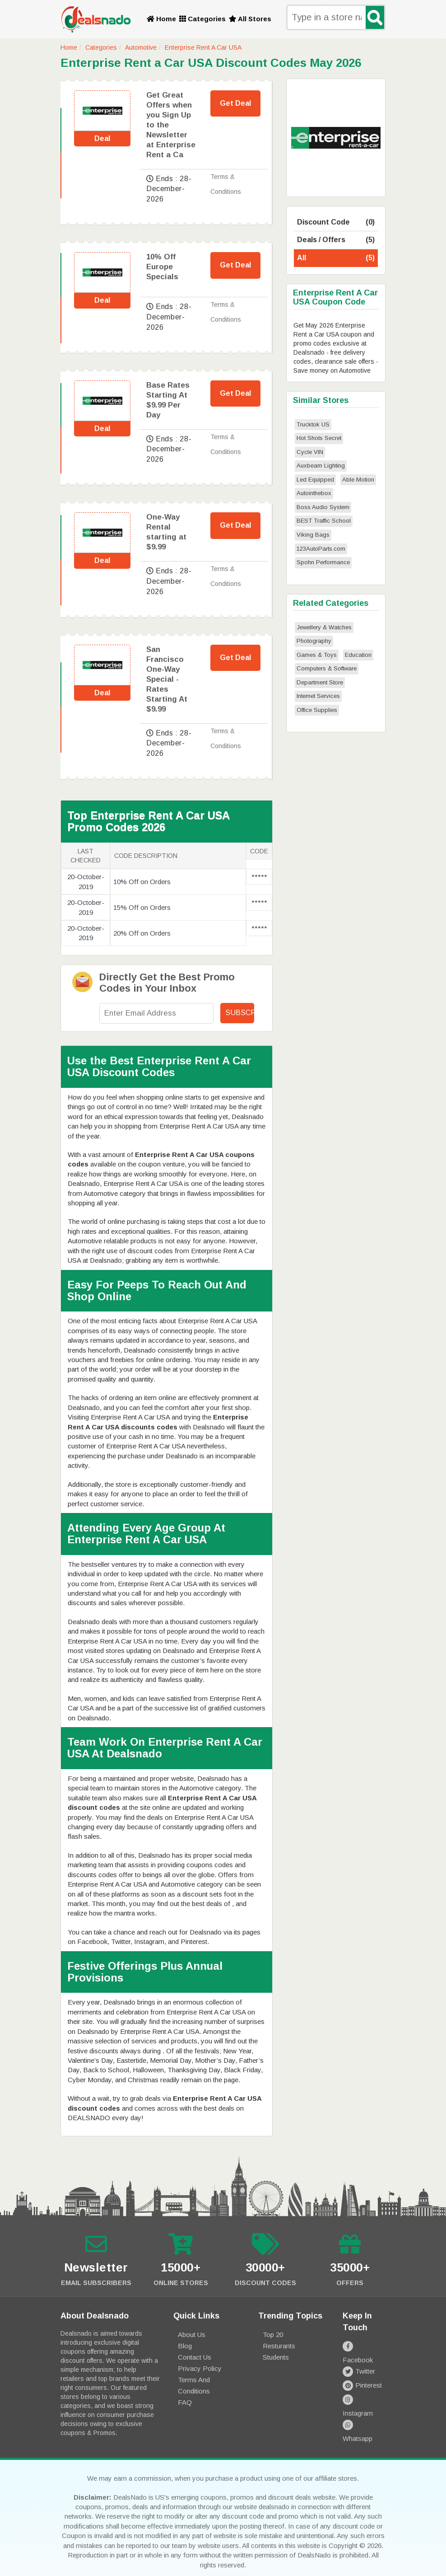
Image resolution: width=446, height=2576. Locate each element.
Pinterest (362, 2374)
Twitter (359, 2360)
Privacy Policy (200, 2368)
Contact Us (194, 2357)
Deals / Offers (336, 240)
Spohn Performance (323, 562)
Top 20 (273, 2334)
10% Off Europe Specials (162, 267)
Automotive (141, 47)
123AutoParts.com (321, 548)
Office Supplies (317, 710)
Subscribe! (239, 1012)
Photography (314, 640)
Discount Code (336, 222)
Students (276, 2357)
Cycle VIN (310, 452)
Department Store (320, 682)
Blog (185, 2346)
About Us (191, 2334)
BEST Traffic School (324, 520)
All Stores (250, 19)
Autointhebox (314, 493)
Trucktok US (313, 424)
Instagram (364, 2388)
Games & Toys (317, 654)
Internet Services (318, 696)
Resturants (279, 2346)
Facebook (364, 2346)
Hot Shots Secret (319, 438)
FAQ (185, 2402)
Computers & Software (327, 668)
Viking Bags (313, 534)
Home (161, 19)
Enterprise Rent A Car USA (203, 47)
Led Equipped (315, 479)
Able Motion (358, 479)
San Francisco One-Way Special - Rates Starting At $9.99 (166, 679)
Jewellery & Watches (324, 627)
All (336, 258)
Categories (202, 19)
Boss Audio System (323, 507)
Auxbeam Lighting (321, 465)
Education (358, 654)
